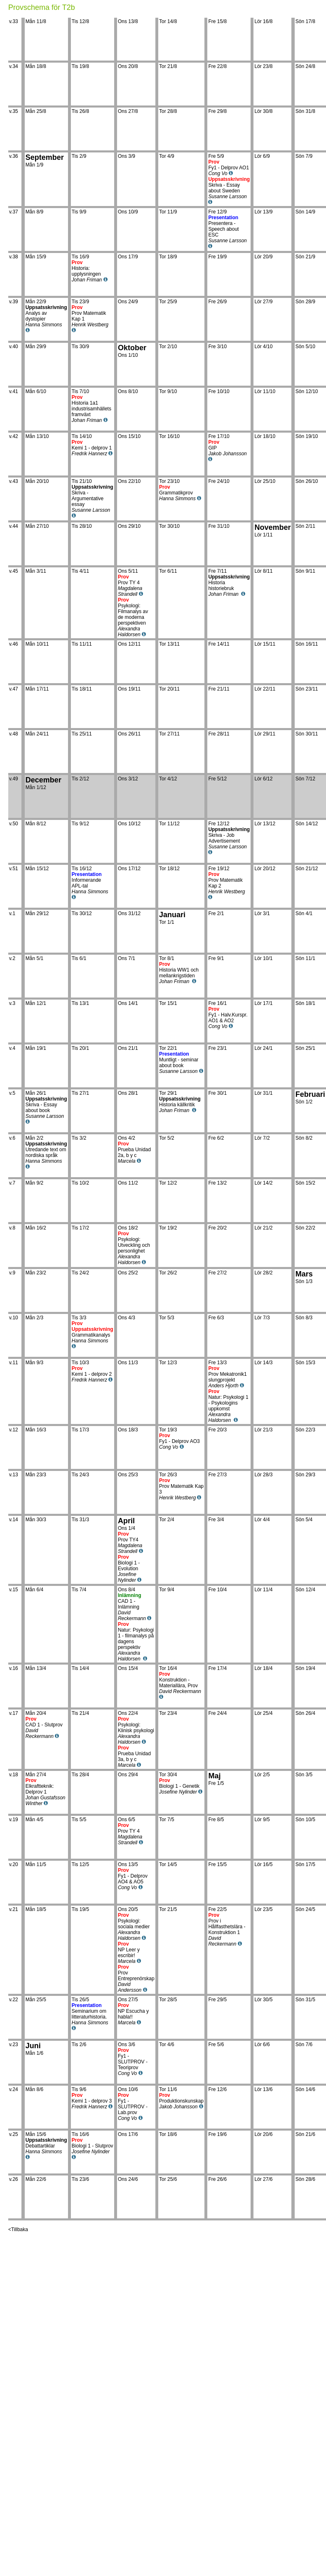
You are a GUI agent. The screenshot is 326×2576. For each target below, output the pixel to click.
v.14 (15, 1519)
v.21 (15, 1909)
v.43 (15, 481)
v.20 (15, 1864)
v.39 (15, 301)
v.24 (15, 2089)
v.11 (15, 1362)
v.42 (15, 436)
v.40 (15, 346)
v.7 (13, 1183)
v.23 (15, 2044)
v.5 (13, 1093)
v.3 (13, 1003)
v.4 (13, 1048)
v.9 (13, 1273)
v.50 (15, 824)
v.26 (15, 2179)
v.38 (15, 257)
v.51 (15, 868)
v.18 (15, 1774)
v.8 (13, 1228)
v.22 (15, 1999)
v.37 (15, 212)
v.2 (13, 958)
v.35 (15, 111)
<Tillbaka (18, 2229)
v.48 (15, 734)
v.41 (15, 391)
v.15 (15, 1589)
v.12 (15, 1430)
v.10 (15, 1318)
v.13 (15, 1475)
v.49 (15, 779)
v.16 (15, 1668)
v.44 (15, 526)
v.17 (15, 1713)
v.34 (15, 66)
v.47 (15, 689)
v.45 (15, 571)
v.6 (13, 1138)
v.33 (15, 21)
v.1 (13, 913)
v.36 (15, 156)
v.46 (15, 644)
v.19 (15, 1819)
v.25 (15, 2134)
